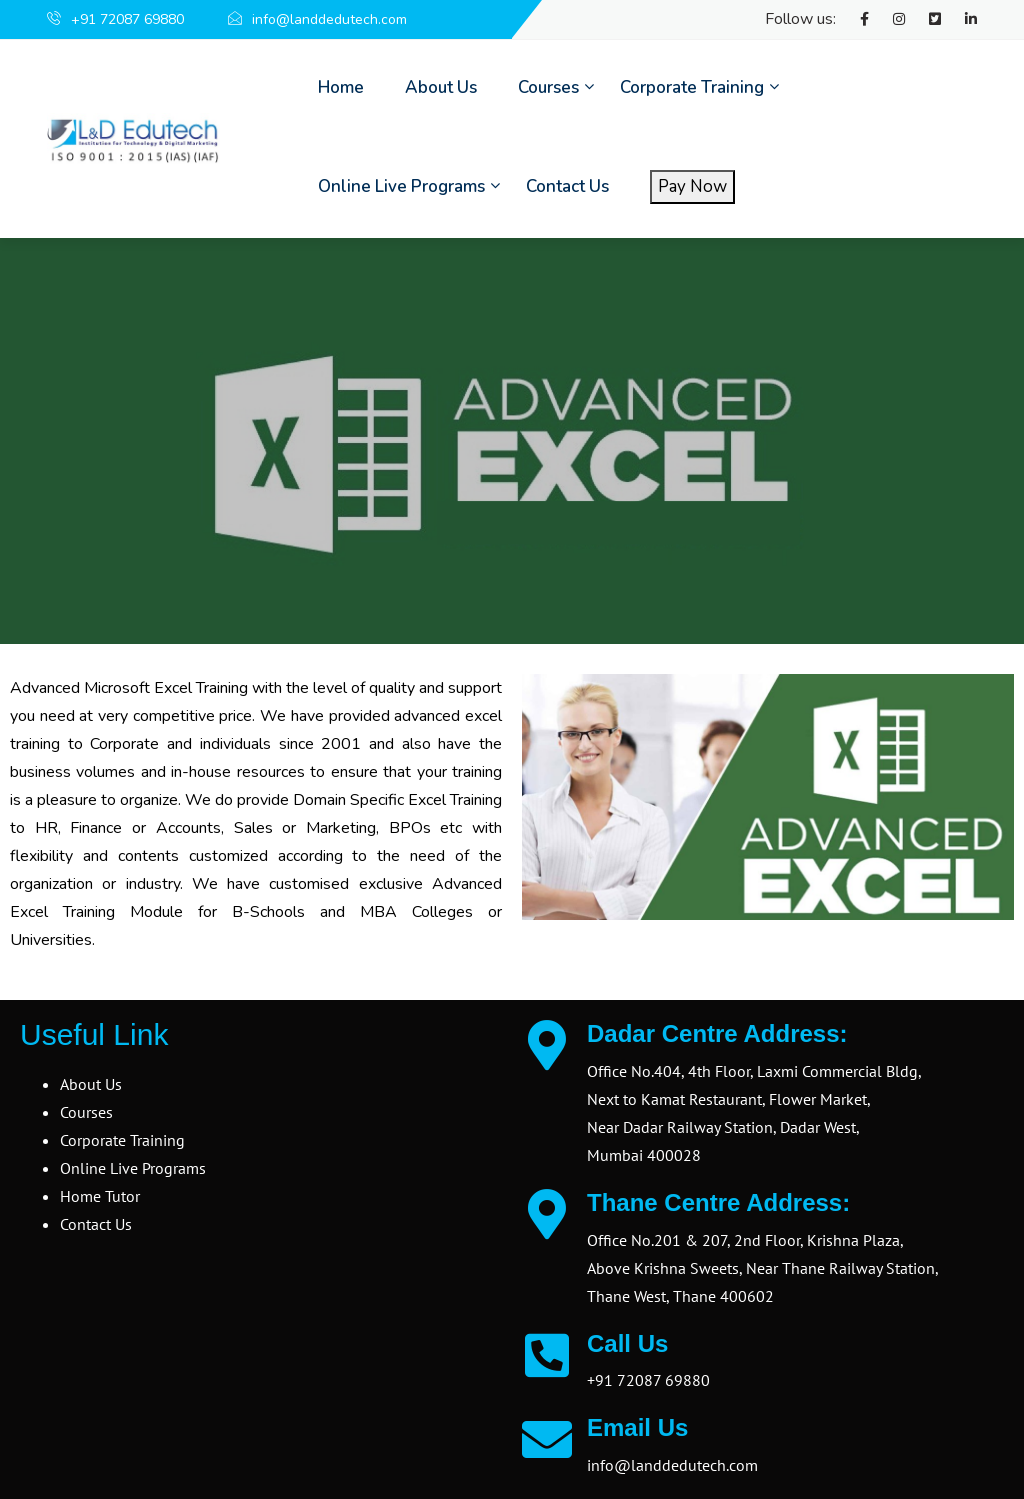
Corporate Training (692, 87)
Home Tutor (100, 1196)
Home (341, 87)
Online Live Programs (401, 186)
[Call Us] (547, 1355)
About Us (441, 87)
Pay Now (692, 186)
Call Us (627, 1343)
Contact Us (567, 186)
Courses (548, 87)
